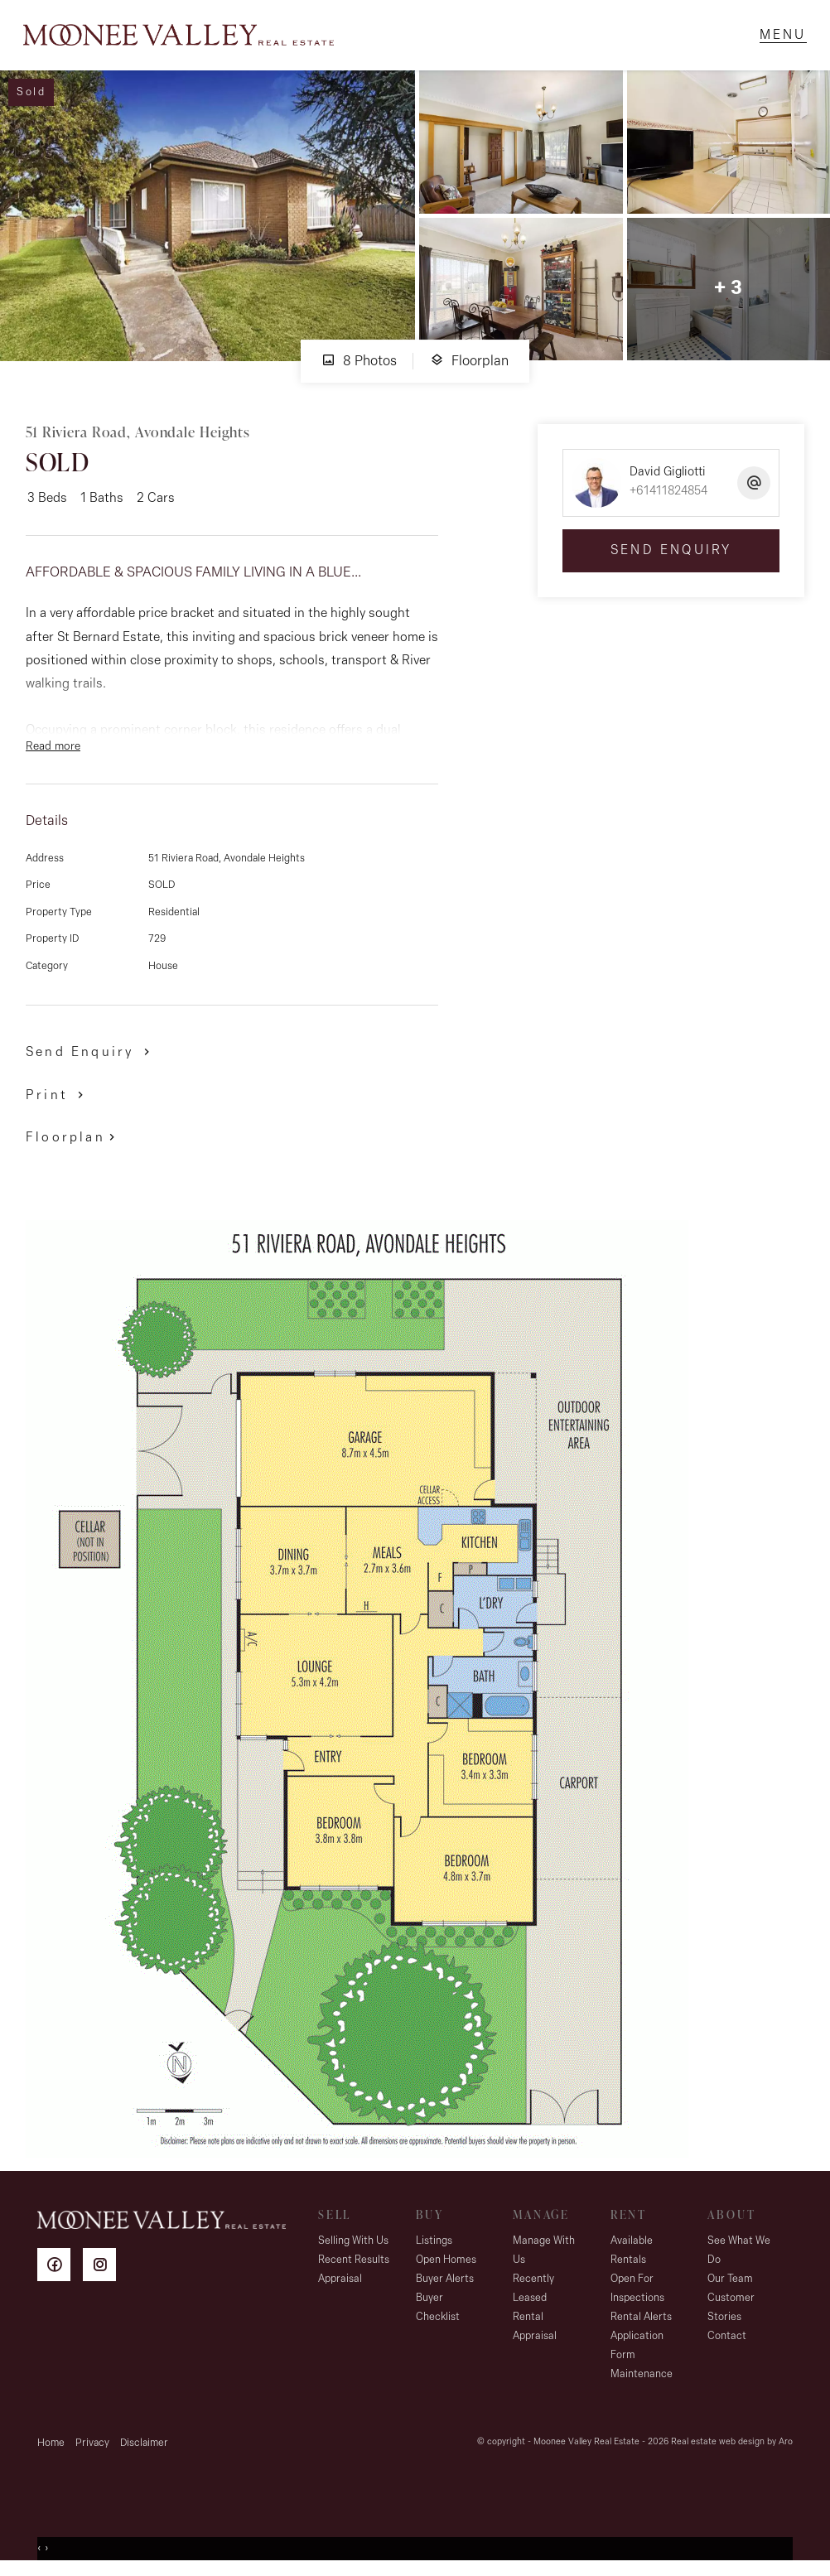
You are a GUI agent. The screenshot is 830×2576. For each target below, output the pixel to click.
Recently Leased (533, 2293)
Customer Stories (731, 2312)
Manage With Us (544, 2255)
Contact (726, 2340)
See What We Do (738, 2255)
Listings (434, 2245)
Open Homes (446, 2264)
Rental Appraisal (535, 2331)
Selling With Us (353, 2245)
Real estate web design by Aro (732, 2446)
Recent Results (353, 2264)
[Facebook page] (60, 2271)
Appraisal (340, 2283)
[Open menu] (780, 37)
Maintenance (641, 2378)
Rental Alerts (641, 2321)
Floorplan (469, 365)
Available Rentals (631, 2255)
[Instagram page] (103, 2271)
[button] (57, 1099)
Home (51, 2447)
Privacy (92, 2447)
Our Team (730, 2283)
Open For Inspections (637, 2293)
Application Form (637, 2350)
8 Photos (359, 365)
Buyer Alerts (445, 2283)
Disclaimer (144, 2447)
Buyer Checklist (438, 2312)
